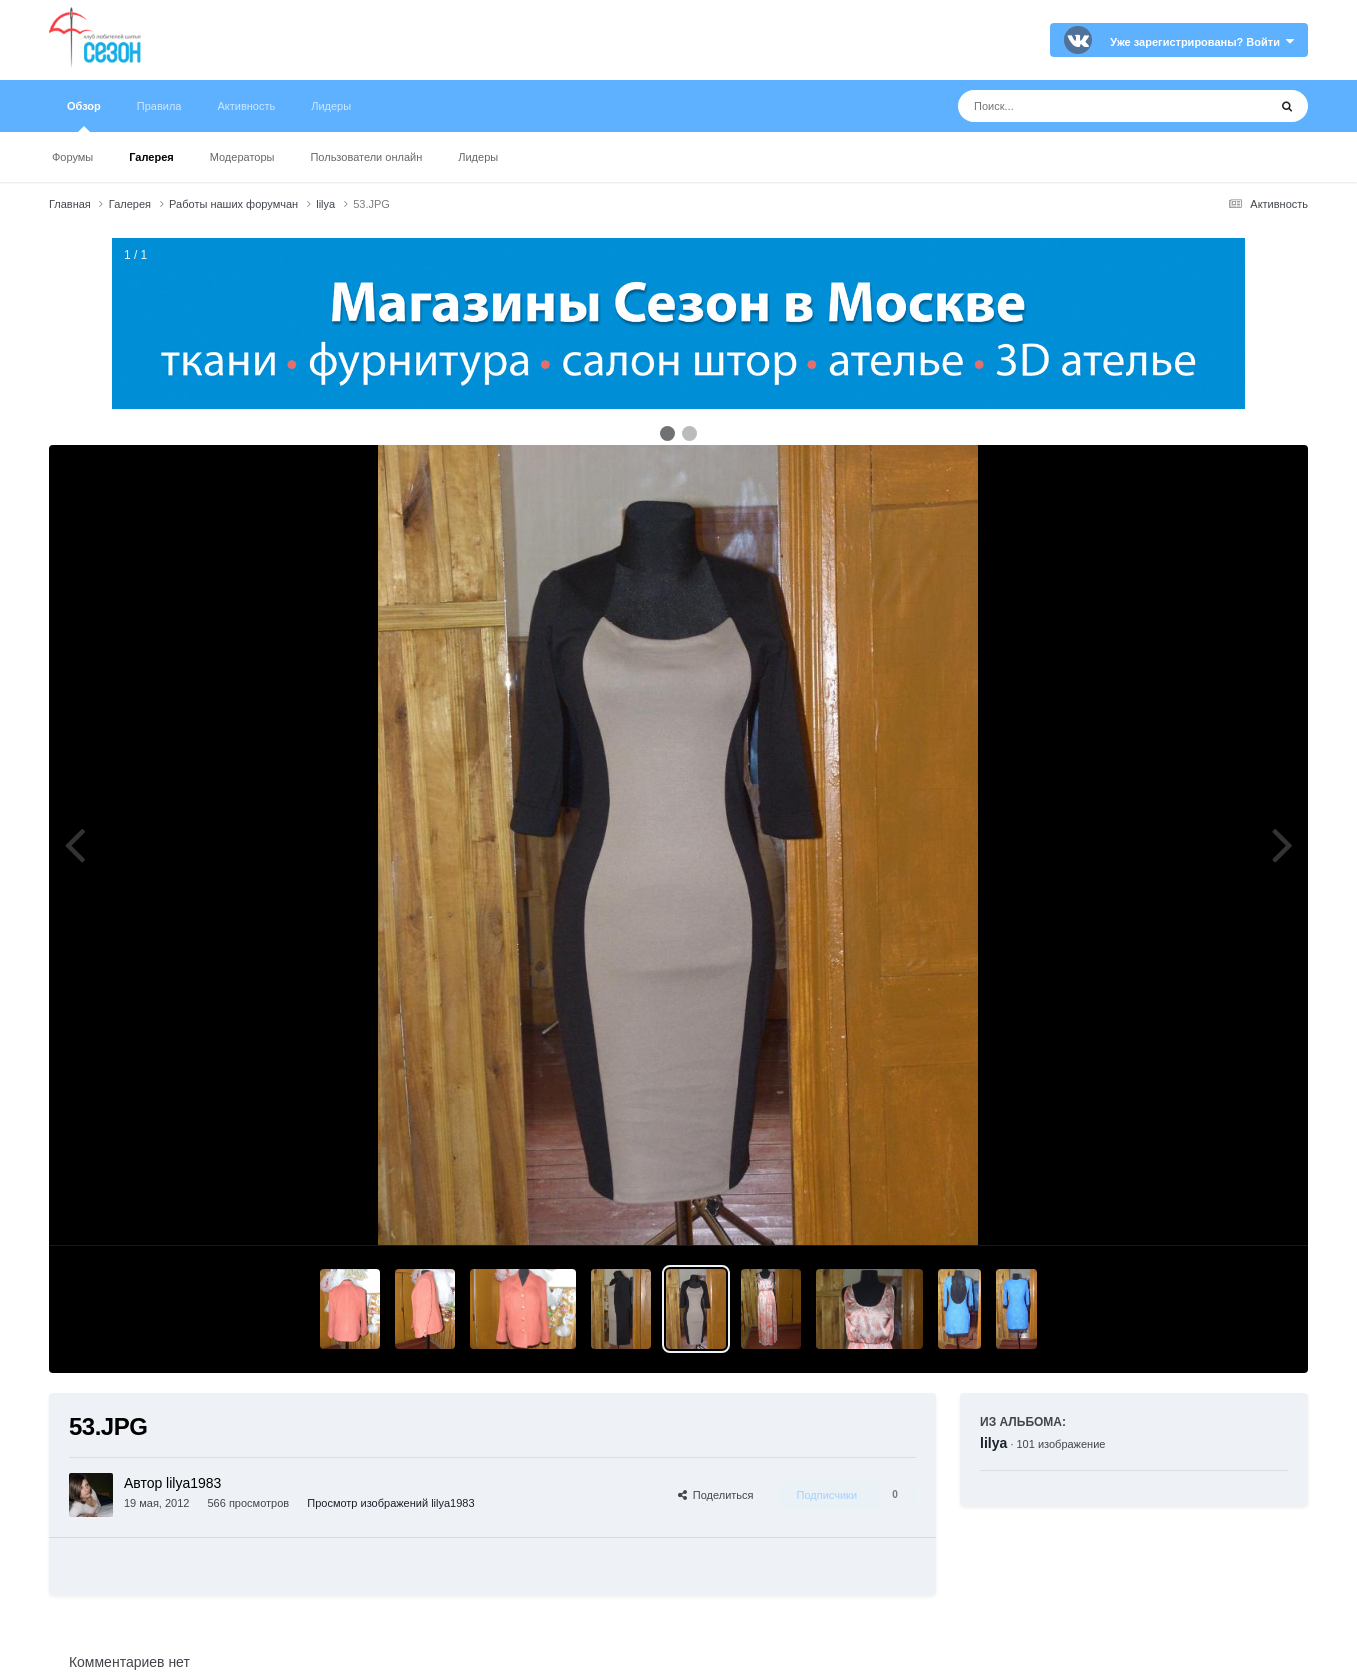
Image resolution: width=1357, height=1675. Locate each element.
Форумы (72, 157)
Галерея (151, 157)
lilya (993, 1443)
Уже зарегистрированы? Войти (1202, 42)
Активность (246, 106)
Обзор (84, 116)
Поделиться (716, 1495)
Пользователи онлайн (366, 157)
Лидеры (478, 157)
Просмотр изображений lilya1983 (390, 1503)
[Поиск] (1075, 106)
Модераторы (242, 157)
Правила (159, 106)
